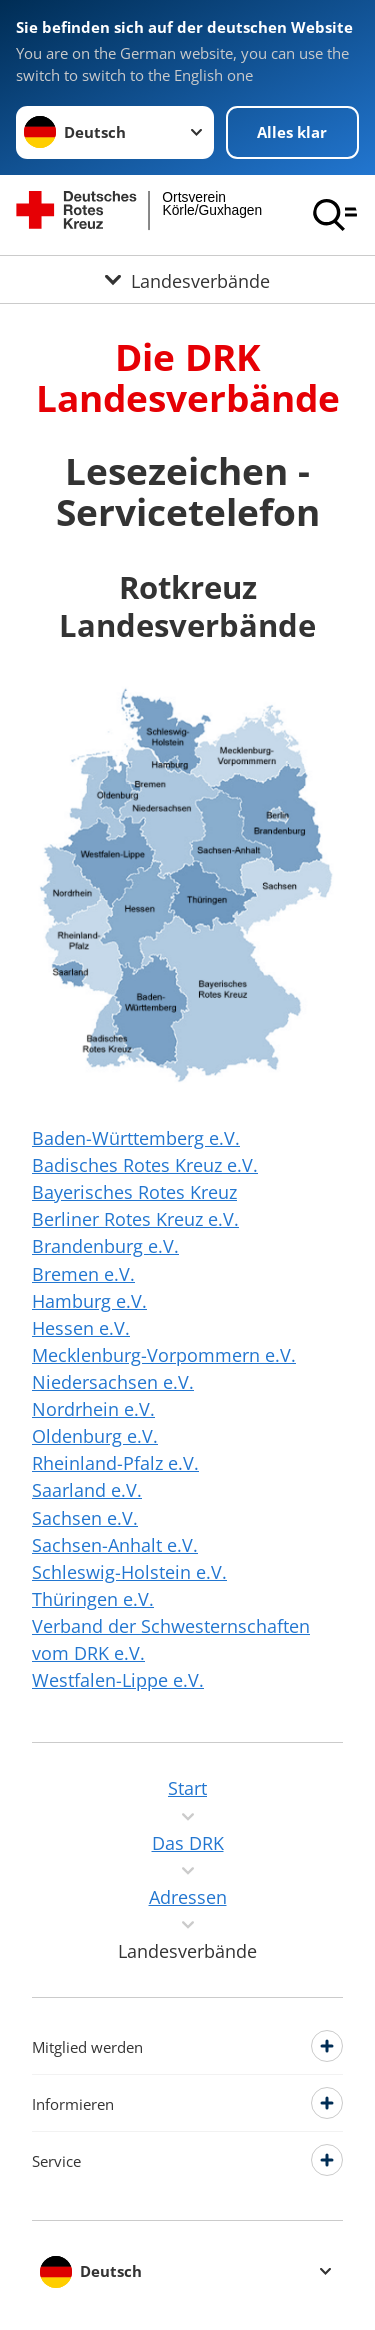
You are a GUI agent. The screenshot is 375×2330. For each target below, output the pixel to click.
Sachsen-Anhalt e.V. (115, 1545)
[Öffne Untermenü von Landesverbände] (187, 279)
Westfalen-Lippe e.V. (118, 1680)
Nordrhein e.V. (93, 1409)
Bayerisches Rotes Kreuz (134, 1192)
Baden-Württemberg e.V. (136, 1138)
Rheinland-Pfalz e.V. (115, 1463)
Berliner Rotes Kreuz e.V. (135, 1219)
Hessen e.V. (81, 1328)
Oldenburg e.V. (95, 1436)
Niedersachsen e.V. (113, 1382)
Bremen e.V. (83, 1274)
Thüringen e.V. (93, 1599)
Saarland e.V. (87, 1490)
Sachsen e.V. (85, 1518)
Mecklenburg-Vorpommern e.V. (164, 1355)
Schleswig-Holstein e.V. (129, 1572)
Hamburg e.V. (89, 1301)
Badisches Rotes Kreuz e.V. (145, 1165)
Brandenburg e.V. (105, 1246)
